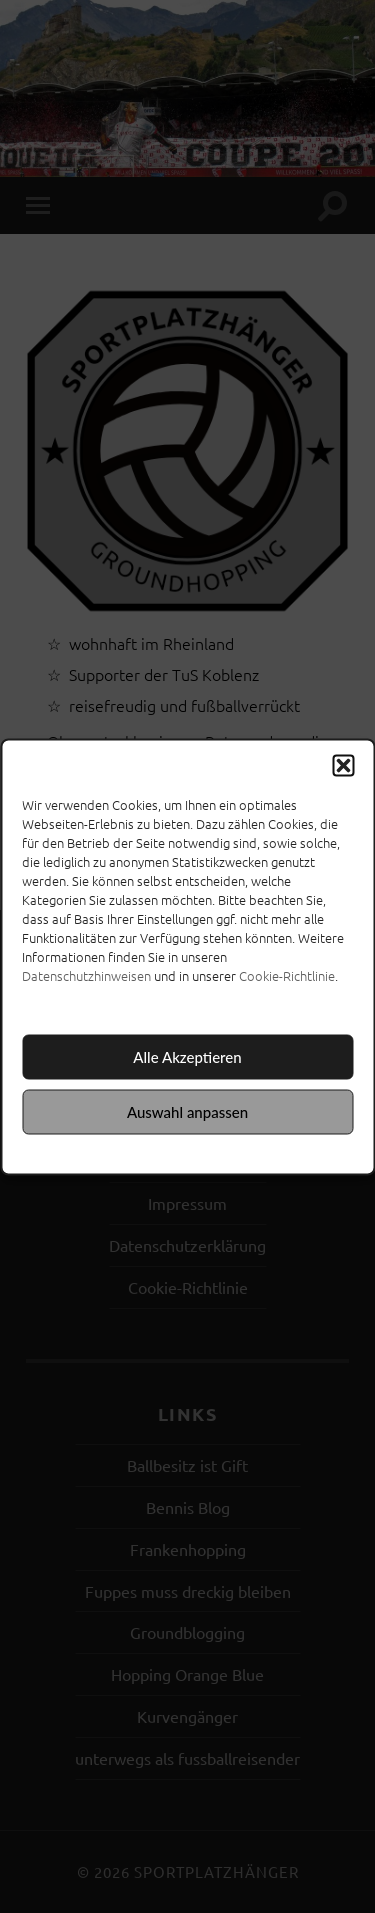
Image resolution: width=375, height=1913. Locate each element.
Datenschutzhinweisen (86, 974)
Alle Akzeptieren (187, 1057)
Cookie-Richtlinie (287, 974)
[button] (343, 765)
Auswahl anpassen (187, 1112)
